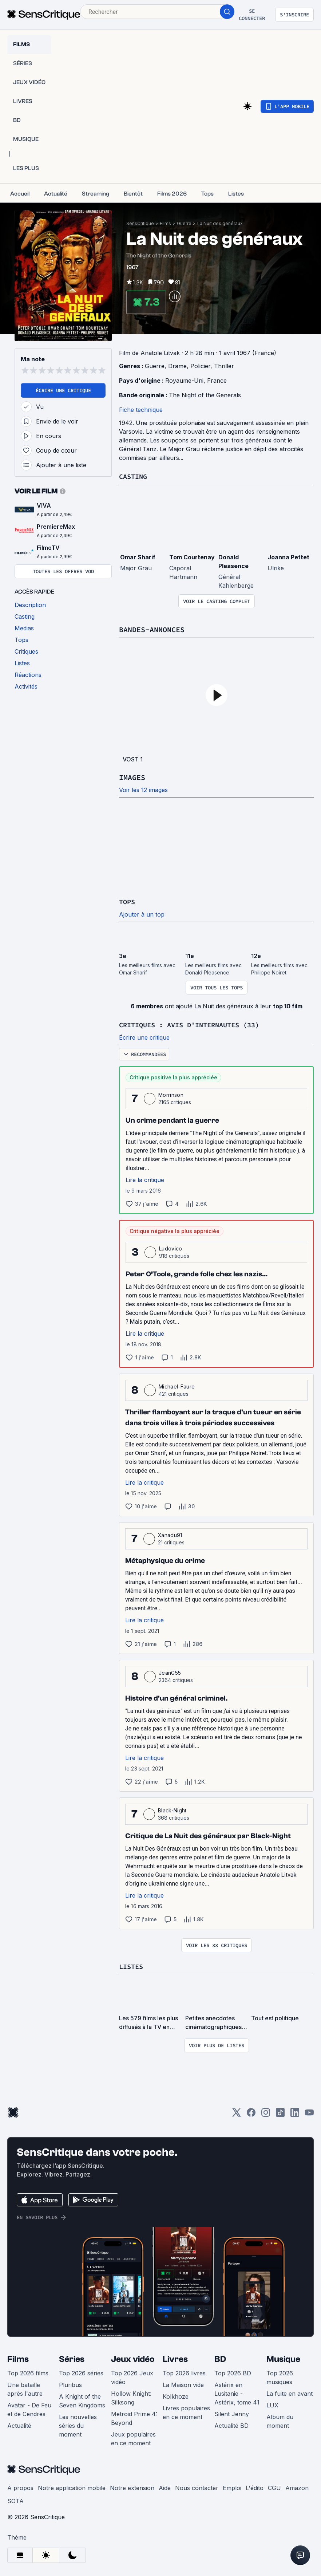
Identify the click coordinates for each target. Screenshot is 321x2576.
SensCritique (140, 223)
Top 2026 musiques (279, 2376)
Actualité (19, 2424)
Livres (175, 2358)
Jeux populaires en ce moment (133, 2437)
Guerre (184, 223)
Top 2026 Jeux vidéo (132, 2376)
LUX (272, 2403)
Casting (134, 476)
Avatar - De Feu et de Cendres (29, 2408)
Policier (200, 366)
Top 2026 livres (184, 2371)
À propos (20, 2486)
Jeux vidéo (133, 2358)
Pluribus (70, 2383)
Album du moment (279, 2420)
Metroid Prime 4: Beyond (134, 2417)
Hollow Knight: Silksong (131, 2396)
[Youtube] (309, 2113)
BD (220, 2358)
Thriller (224, 366)
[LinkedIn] (294, 2113)
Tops (127, 901)
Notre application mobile (72, 2486)
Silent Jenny (231, 2412)
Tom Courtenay (192, 556)
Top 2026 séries (81, 2371)
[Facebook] (251, 2113)
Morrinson (170, 1094)
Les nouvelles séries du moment (78, 2424)
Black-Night (172, 1809)
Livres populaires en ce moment (186, 2411)
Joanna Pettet (288, 556)
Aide (165, 2486)
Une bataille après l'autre (25, 2388)
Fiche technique (141, 409)
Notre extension (132, 2486)
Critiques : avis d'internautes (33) (195, 1023)
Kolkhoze (176, 2395)
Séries (71, 2358)
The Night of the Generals (205, 395)
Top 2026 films (27, 2371)
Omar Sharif (137, 556)
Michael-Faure (177, 1385)
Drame (177, 366)
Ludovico (170, 1247)
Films (165, 223)
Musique (283, 2358)
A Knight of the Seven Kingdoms (82, 2399)
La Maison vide (183, 2383)
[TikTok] (280, 2113)
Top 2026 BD (232, 2371)
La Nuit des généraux (220, 223)
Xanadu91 (170, 1534)
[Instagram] (265, 2113)
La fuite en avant (289, 2392)
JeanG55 (170, 1672)
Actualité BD (231, 2424)
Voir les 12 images (143, 789)
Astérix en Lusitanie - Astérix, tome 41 (236, 2392)
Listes (132, 1965)
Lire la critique (145, 1178)
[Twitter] (236, 2113)
